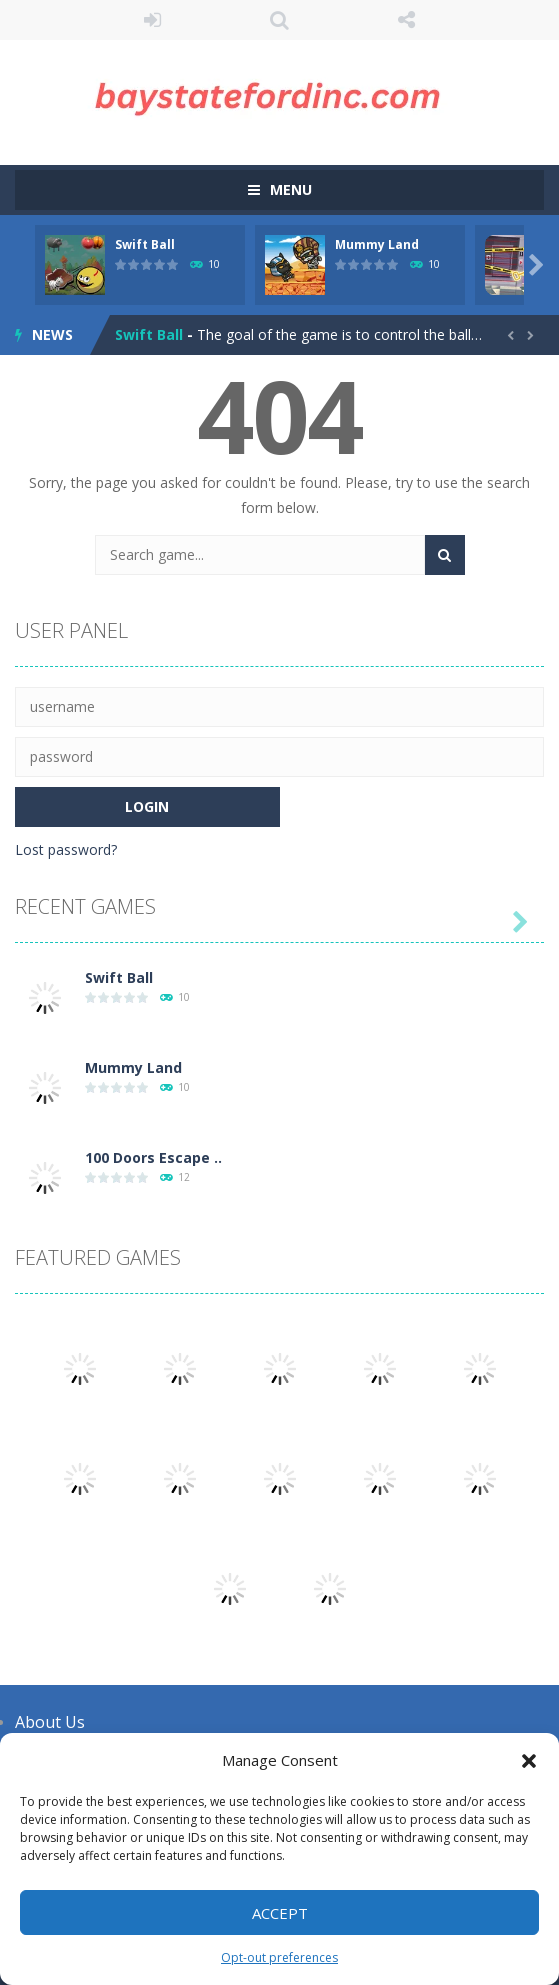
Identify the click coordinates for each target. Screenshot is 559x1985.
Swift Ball (145, 244)
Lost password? (66, 849)
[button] (529, 1761)
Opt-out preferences (279, 1957)
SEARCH (279, 20)
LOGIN (152, 20)
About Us (50, 1722)
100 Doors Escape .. (153, 1157)
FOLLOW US (406, 20)
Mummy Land (377, 244)
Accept (280, 1913)
